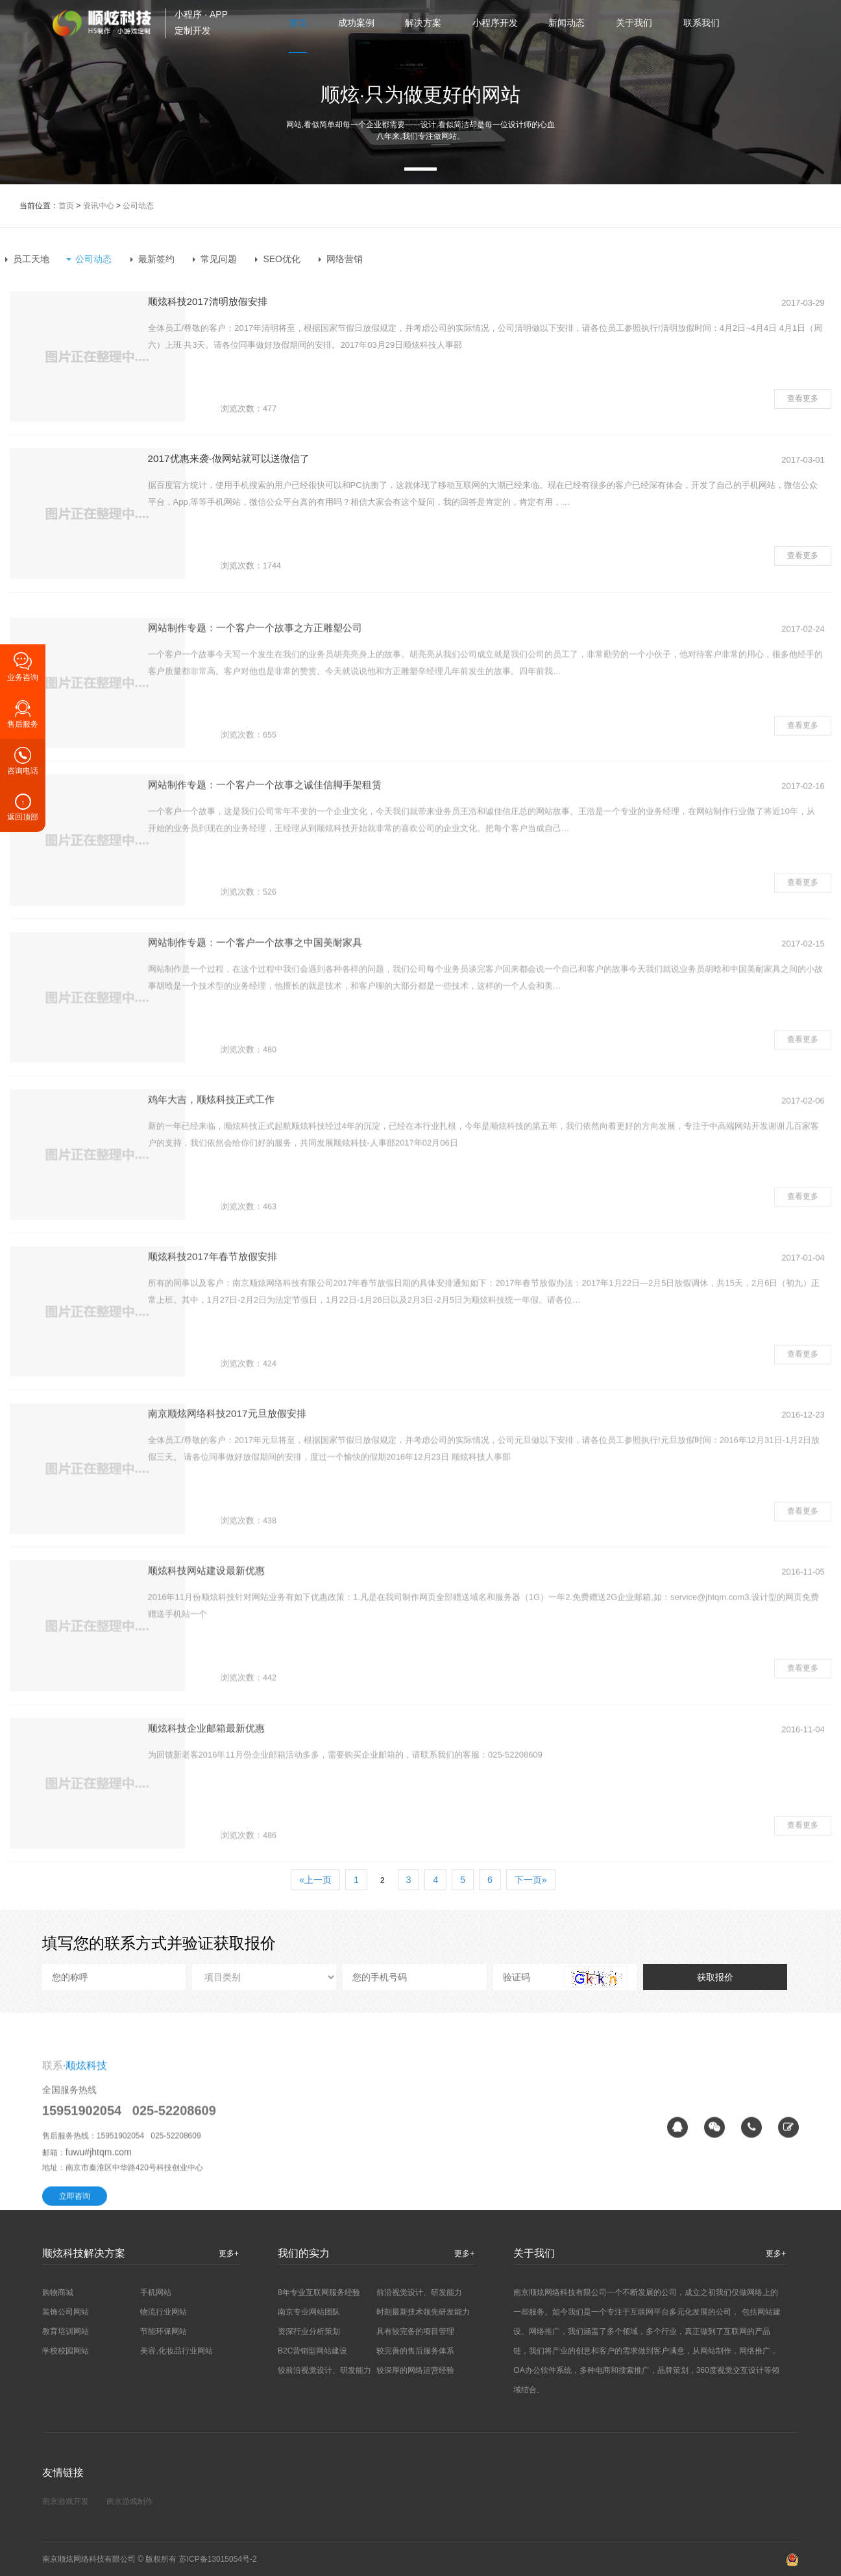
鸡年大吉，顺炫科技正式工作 (288, 1210)
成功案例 (353, 23)
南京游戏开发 (65, 2501)
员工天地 (31, 259)
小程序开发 (494, 23)
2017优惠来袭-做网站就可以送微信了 (307, 459)
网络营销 (344, 259)
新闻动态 (566, 23)
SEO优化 (281, 259)
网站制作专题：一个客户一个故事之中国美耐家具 (335, 1053)
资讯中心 (98, 205)
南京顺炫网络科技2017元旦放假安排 (305, 1525)
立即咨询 (74, 2346)
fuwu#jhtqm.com (99, 2302)
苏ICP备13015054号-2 (218, 2559)
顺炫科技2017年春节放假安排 (289, 1367)
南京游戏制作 (129, 2501)
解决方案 (421, 23)
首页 (294, 23)
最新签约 (156, 259)
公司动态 (138, 205)
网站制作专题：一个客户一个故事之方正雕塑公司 (335, 738)
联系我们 (703, 23)
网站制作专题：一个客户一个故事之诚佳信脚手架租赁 (345, 896)
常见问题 (219, 259)
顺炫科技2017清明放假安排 (284, 302)
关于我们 (634, 23)
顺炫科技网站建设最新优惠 (283, 1682)
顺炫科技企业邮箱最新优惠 (283, 1839)
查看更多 (802, 393)
